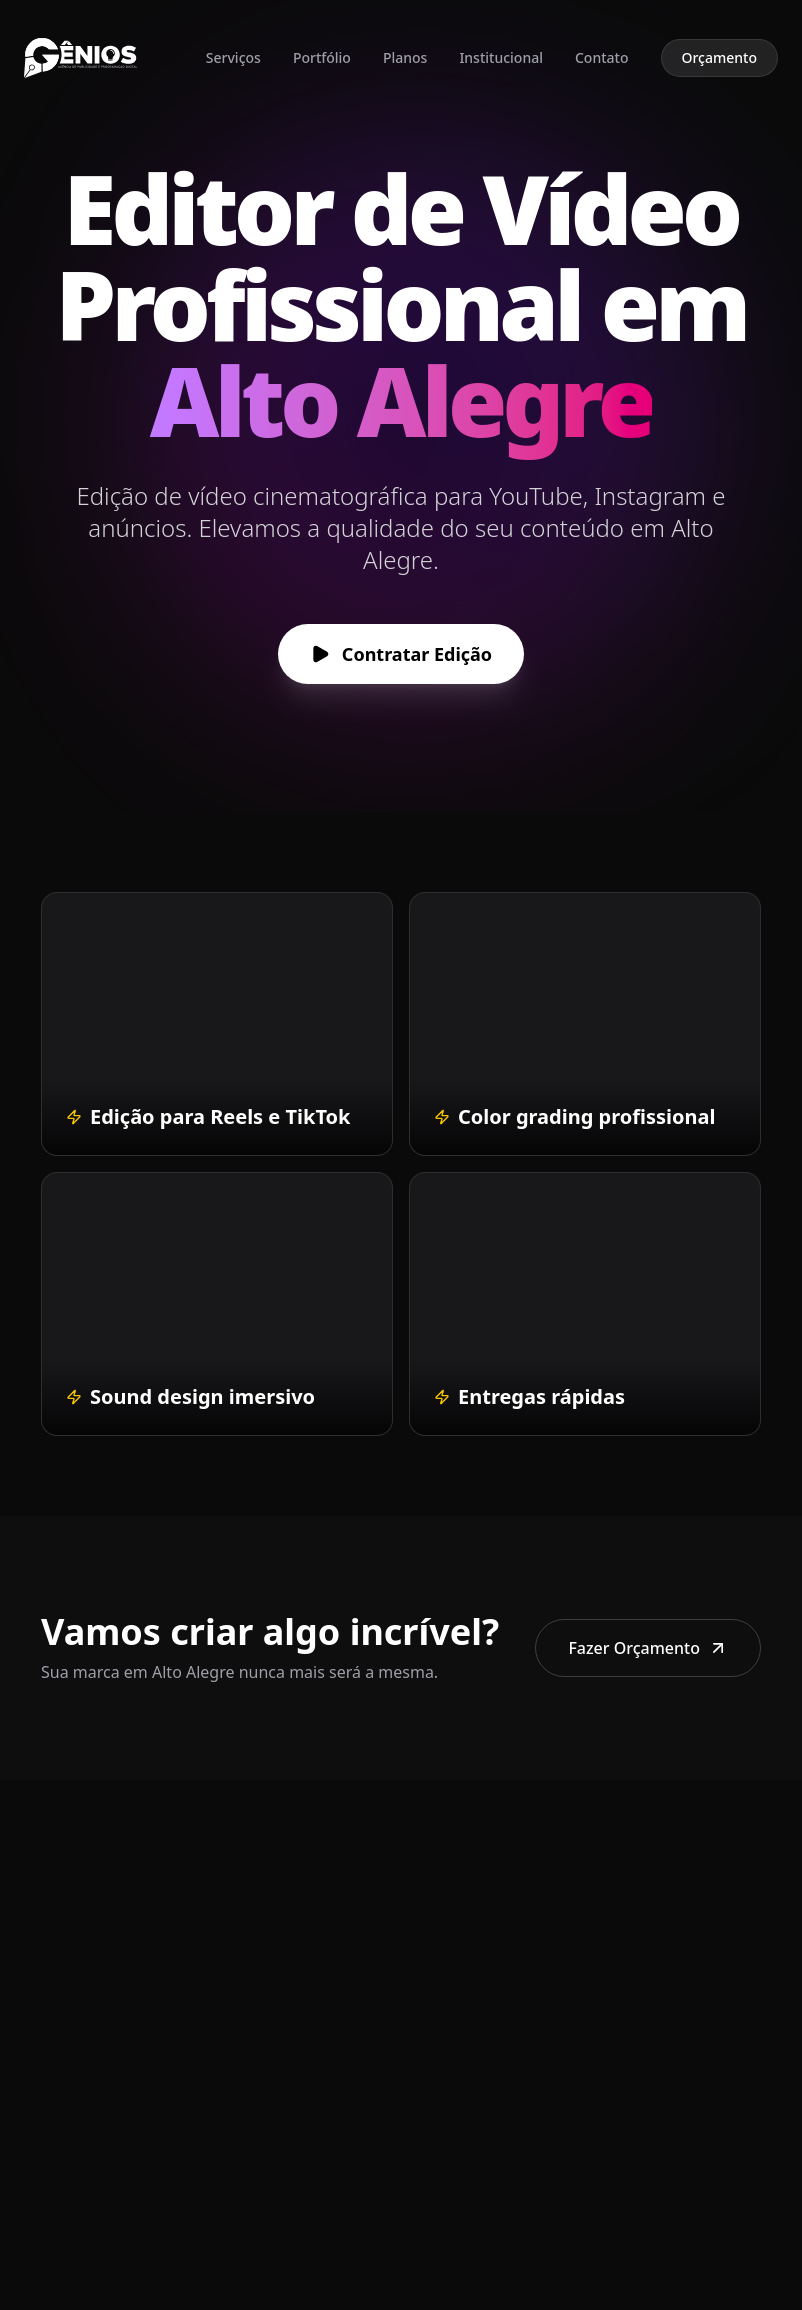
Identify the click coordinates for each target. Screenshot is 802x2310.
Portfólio (322, 57)
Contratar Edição (401, 654)
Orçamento (720, 57)
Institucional (501, 57)
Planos (405, 57)
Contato (602, 57)
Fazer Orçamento (648, 1648)
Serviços (233, 57)
